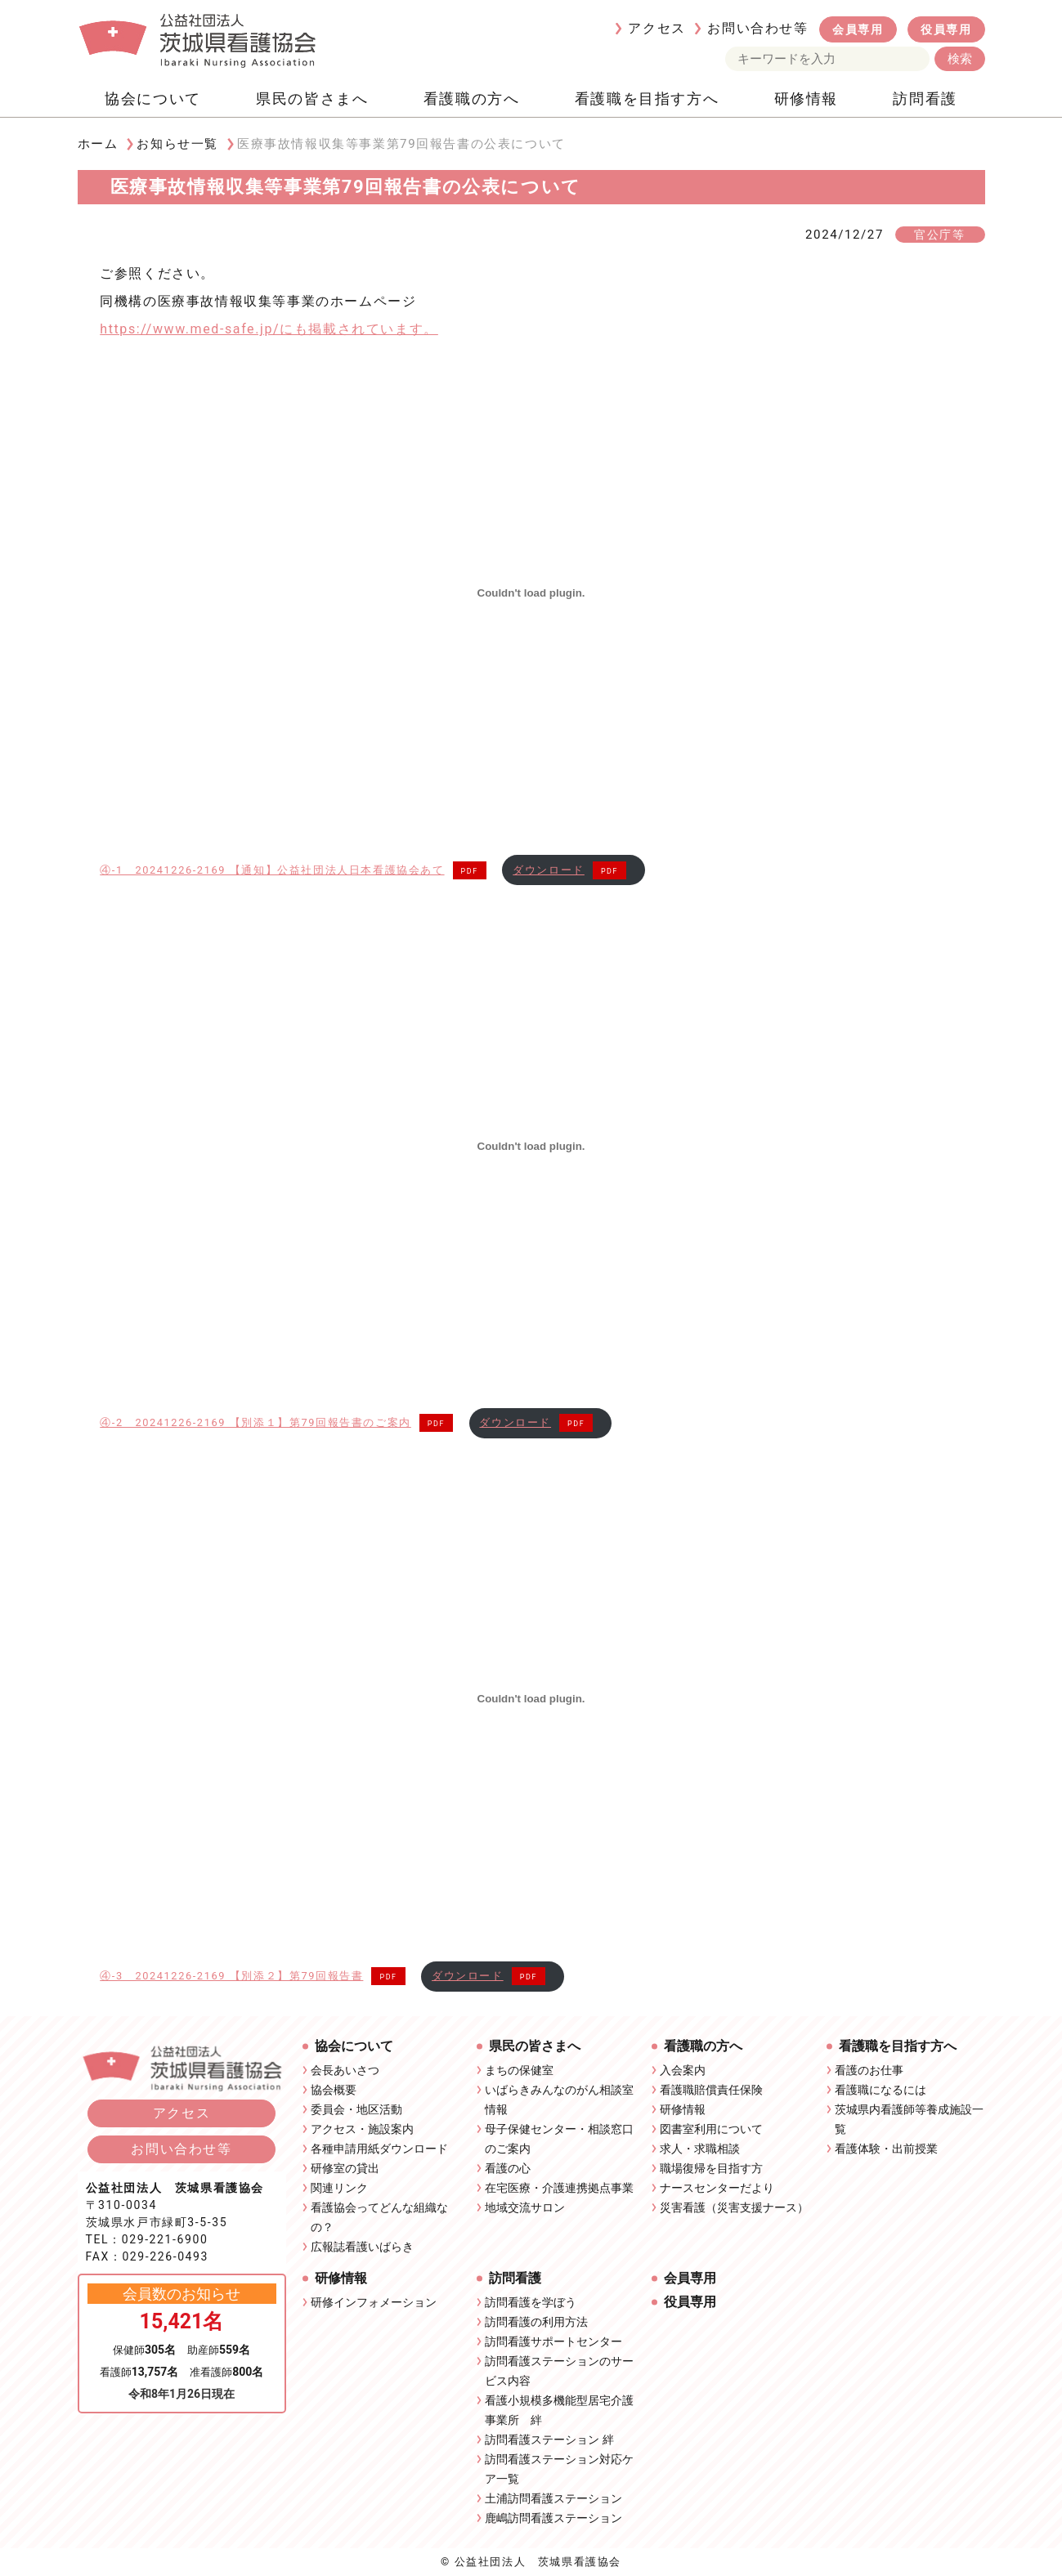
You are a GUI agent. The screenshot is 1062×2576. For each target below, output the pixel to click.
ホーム (98, 143)
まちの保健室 (519, 2070)
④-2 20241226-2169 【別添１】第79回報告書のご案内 (255, 1422)
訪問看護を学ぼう (530, 2302)
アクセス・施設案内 (362, 2128)
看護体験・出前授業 (886, 2148)
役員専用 (946, 29)
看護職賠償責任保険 (711, 2089)
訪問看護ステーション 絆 (549, 2439)
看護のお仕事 (869, 2070)
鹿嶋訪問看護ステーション (553, 2518)
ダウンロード (549, 870)
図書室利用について (711, 2128)
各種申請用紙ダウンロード (379, 2148)
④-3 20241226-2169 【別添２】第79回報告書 (231, 1976)
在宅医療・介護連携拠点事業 (559, 2187)
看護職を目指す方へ (647, 98)
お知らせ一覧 (177, 143)
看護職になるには (880, 2089)
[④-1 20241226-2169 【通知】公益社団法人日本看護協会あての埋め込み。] (531, 592)
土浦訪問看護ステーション (553, 2498)
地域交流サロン (525, 2207)
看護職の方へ (471, 98)
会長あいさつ (345, 2070)
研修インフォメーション (374, 2302)
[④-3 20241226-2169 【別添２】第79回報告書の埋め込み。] (531, 1699)
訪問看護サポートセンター (553, 2341)
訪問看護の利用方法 (536, 2321)
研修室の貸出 (345, 2168)
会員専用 (857, 29)
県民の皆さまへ (312, 98)
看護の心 (508, 2168)
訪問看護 (925, 98)
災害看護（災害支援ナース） (734, 2207)
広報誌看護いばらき (362, 2246)
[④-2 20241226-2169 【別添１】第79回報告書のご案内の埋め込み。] (531, 1146)
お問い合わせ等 (757, 28)
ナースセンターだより (717, 2187)
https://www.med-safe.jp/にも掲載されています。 (269, 329)
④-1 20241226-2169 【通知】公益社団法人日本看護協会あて (272, 870)
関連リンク (339, 2187)
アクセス (656, 28)
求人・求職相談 (700, 2148)
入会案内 (683, 2070)
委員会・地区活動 (356, 2109)
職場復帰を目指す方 (711, 2168)
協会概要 (333, 2089)
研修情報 (806, 98)
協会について (153, 98)
